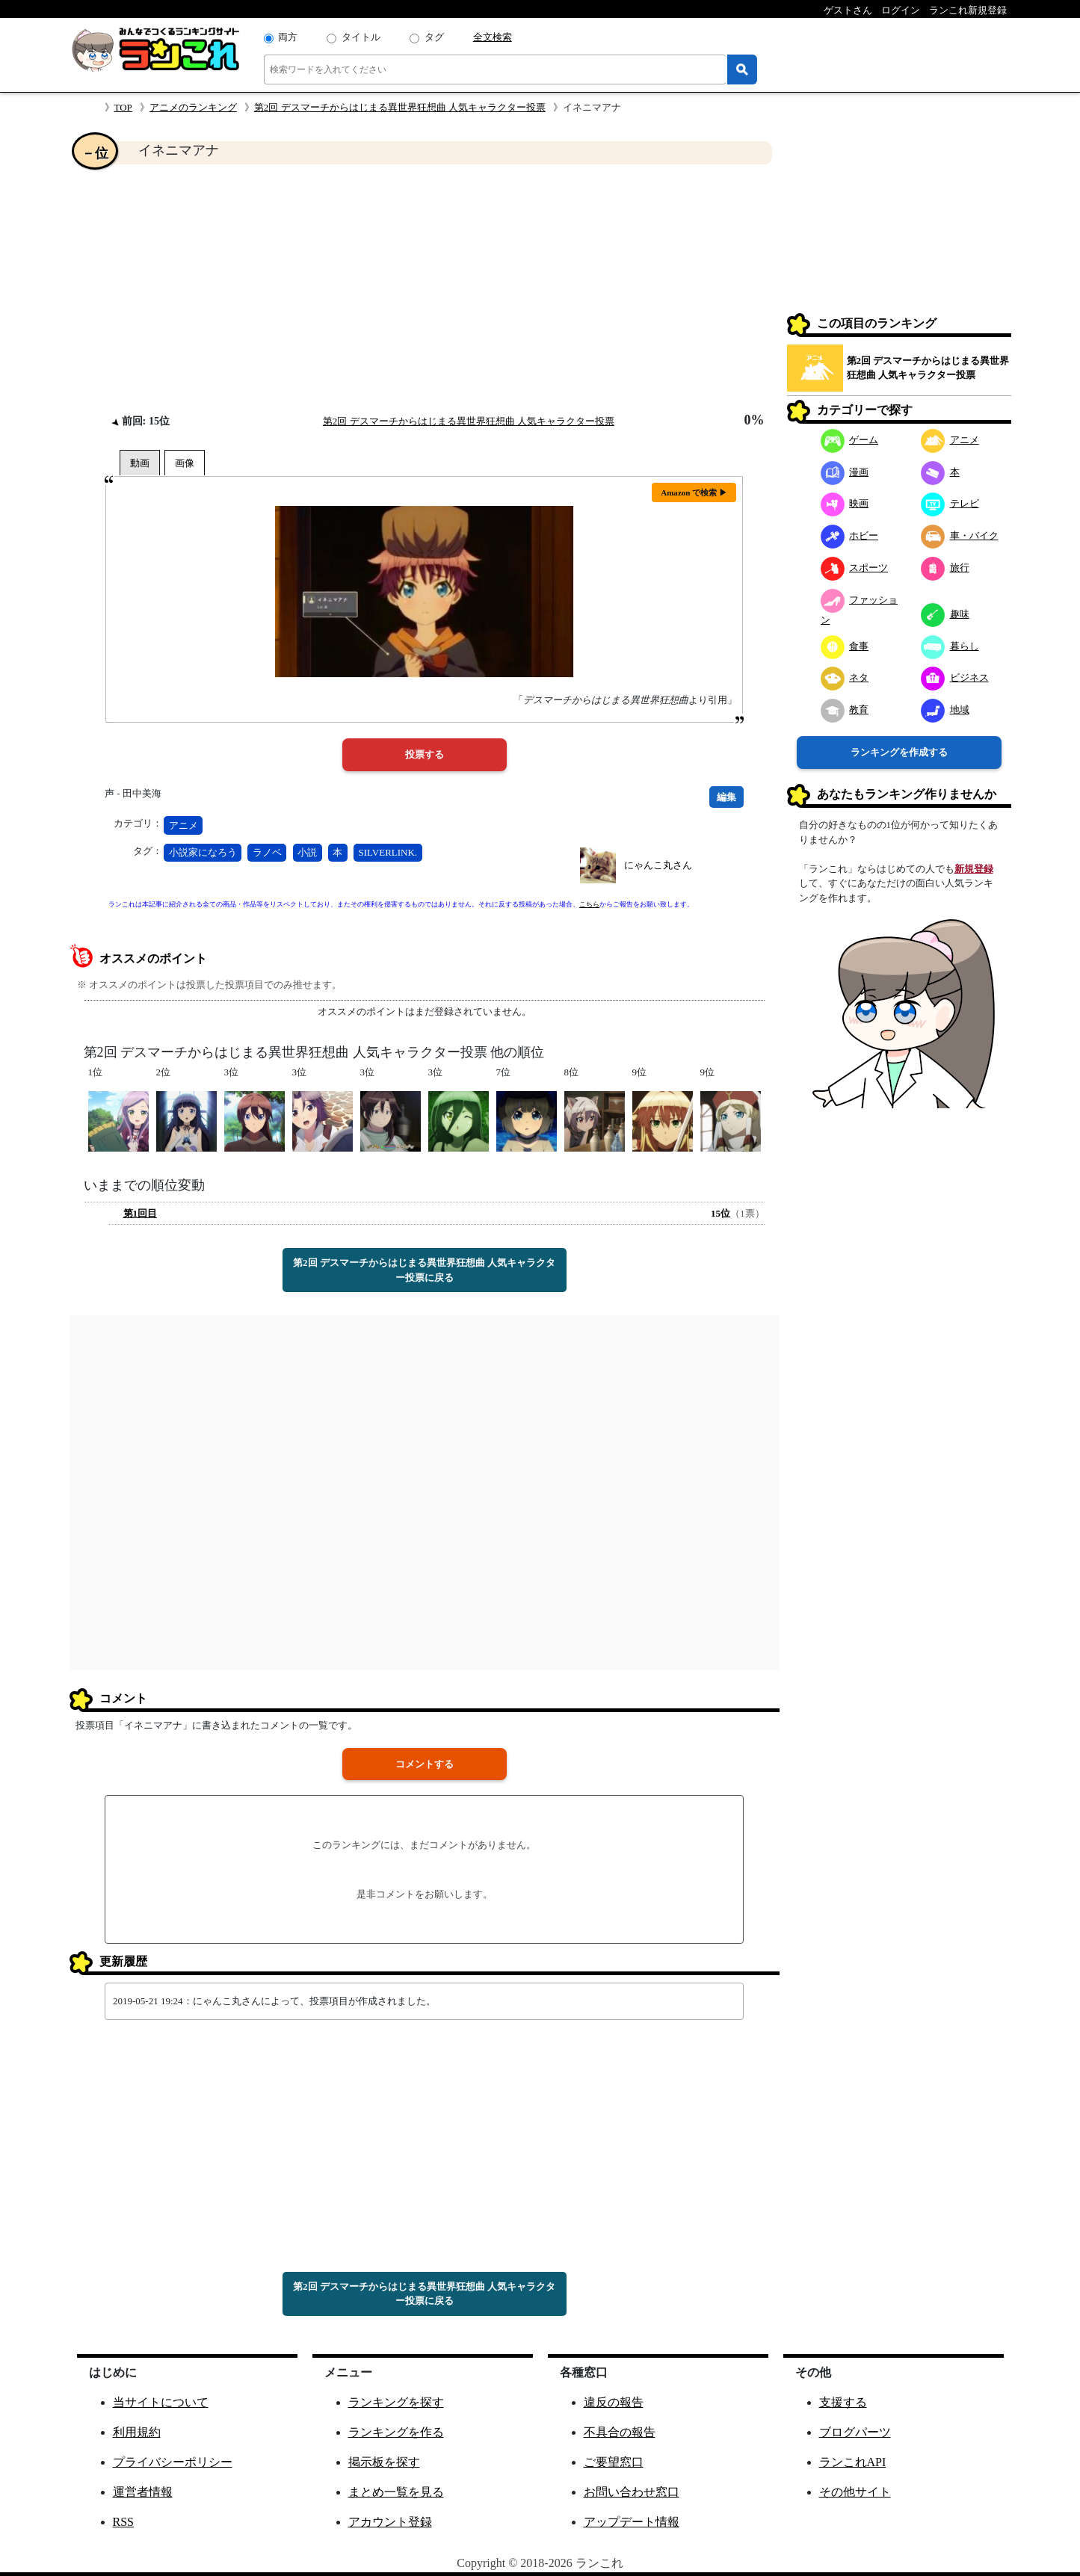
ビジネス (955, 677)
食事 (845, 646)
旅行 (945, 567)
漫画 (845, 472)
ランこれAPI (852, 2462)
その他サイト (855, 2492)
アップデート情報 (631, 2521)
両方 (287, 37)
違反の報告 (614, 2402)
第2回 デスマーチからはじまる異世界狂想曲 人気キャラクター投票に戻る (424, 1270)
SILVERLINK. (388, 852)
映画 (845, 503)
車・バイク (960, 535)
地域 (945, 709)
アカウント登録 (390, 2521)
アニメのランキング (193, 107)
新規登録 (973, 868)
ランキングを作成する (899, 752)
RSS (123, 2521)
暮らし (950, 646)
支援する (843, 2402)
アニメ (183, 825)
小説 (307, 852)
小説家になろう (203, 852)
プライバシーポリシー (172, 2462)
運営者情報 (143, 2492)
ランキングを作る (396, 2432)
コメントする (424, 1764)
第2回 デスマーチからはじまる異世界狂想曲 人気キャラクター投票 (400, 107)
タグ (434, 37)
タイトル (361, 37)
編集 (726, 797)
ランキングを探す (396, 2402)
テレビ (950, 503)
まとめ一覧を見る (396, 2492)
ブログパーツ (855, 2432)
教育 (845, 709)
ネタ (845, 677)
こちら (589, 904)
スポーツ (855, 567)
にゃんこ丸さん (658, 865)
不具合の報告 (619, 2432)
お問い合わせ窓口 (631, 2492)
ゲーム (850, 439)
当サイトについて (161, 2402)
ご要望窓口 (614, 2462)
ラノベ (267, 852)
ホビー (850, 535)
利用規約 (137, 2432)
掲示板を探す (384, 2462)
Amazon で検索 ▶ (694, 492)
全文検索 (492, 37)
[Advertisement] (424, 288)
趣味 (945, 614)
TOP (123, 107)
